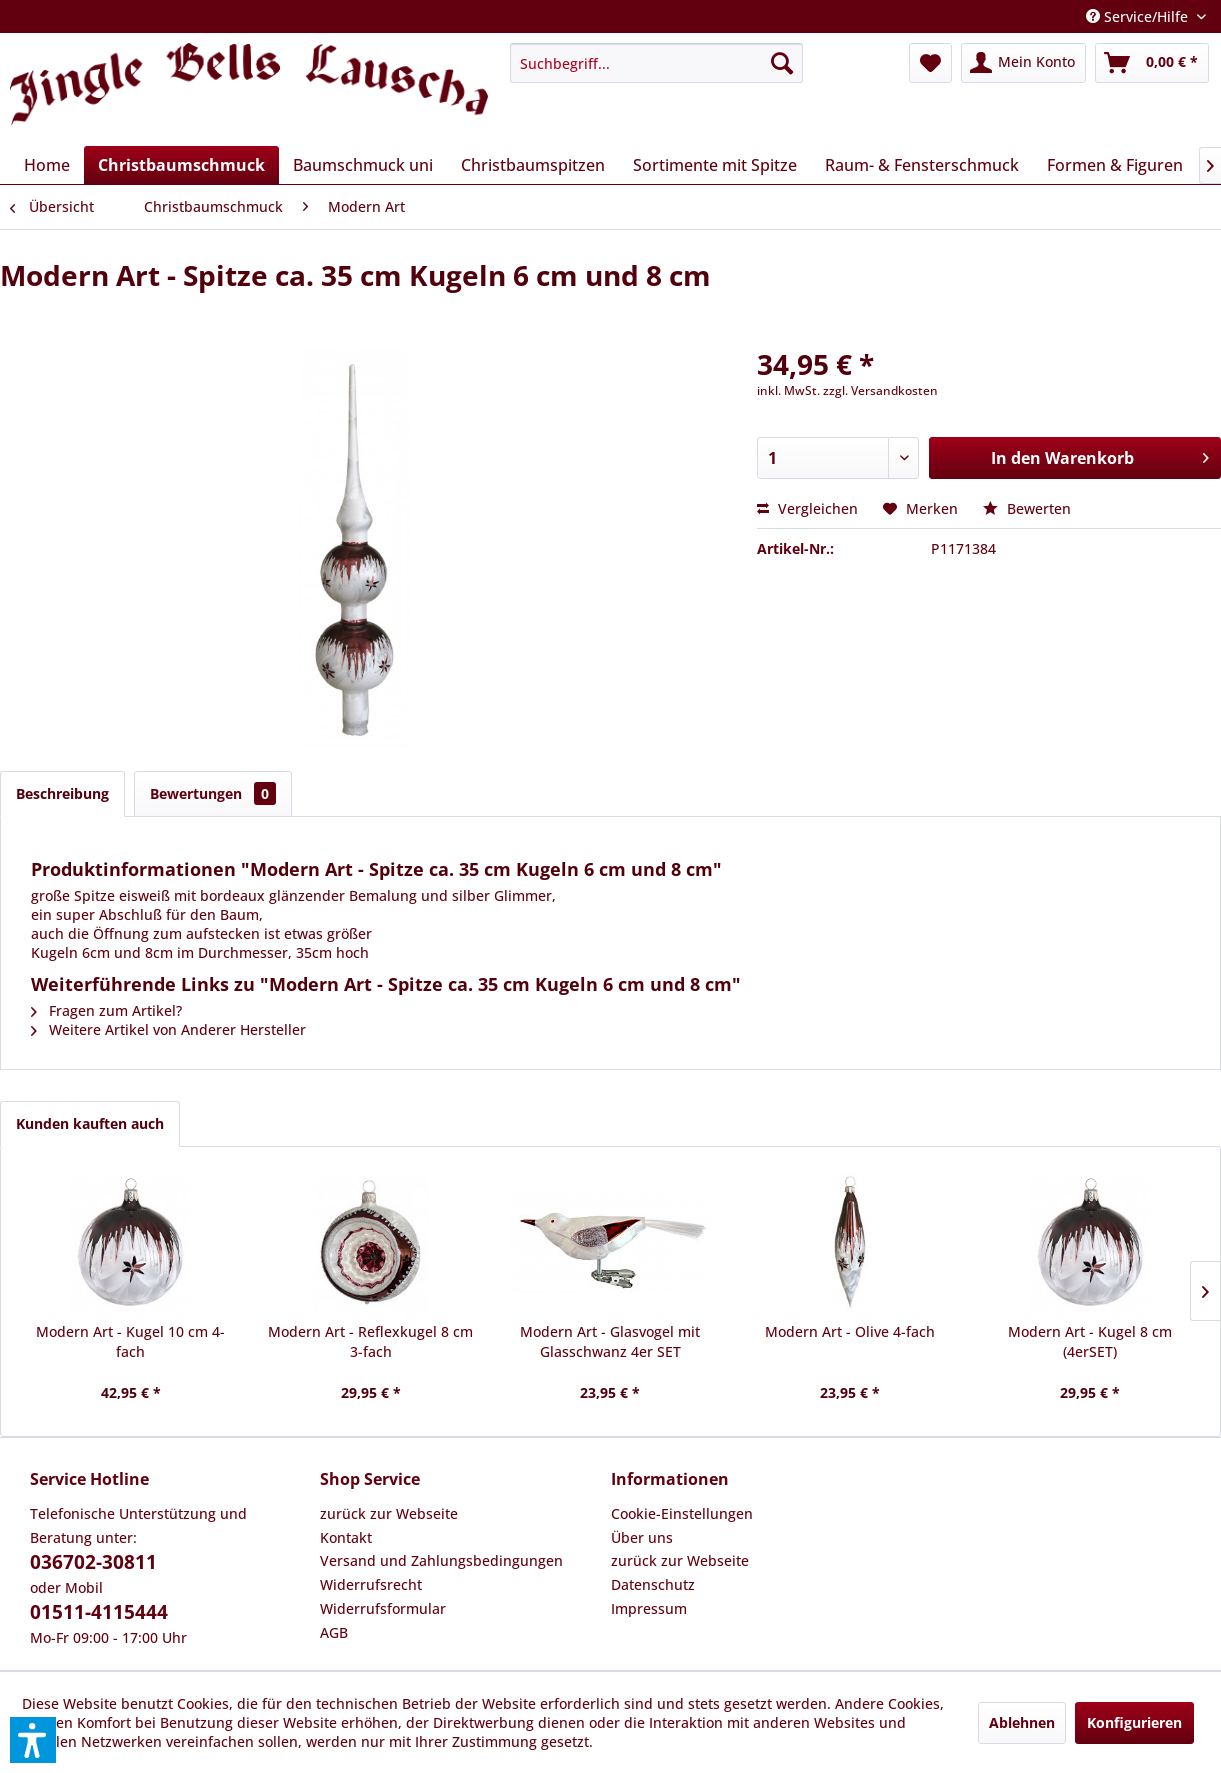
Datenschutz (653, 1584)
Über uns (642, 1537)
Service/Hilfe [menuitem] (1139, 16)
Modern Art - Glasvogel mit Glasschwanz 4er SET (610, 1341)
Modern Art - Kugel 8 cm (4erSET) (1090, 1341)
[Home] (47, 165)
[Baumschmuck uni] (363, 165)
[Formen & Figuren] (1115, 165)
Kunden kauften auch (90, 1123)
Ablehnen (1022, 1722)
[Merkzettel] (930, 63)
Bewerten (1027, 508)
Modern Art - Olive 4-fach (850, 1331)
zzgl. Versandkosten (880, 390)
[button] (33, 1740)
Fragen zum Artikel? (106, 1010)
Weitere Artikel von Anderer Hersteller (168, 1029)
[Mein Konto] (1023, 63)
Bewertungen (213, 793)
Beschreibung (62, 793)
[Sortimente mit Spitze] (715, 165)
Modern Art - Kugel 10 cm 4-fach (130, 1341)
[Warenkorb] (1152, 63)
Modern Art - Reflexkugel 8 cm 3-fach (370, 1341)
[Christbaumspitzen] (533, 165)
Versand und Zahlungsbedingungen (441, 1560)
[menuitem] (656, 63)
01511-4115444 (99, 1612)
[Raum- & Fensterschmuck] (922, 165)
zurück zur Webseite (389, 1513)
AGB (334, 1632)
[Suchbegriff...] (656, 63)
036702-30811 (93, 1562)
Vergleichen (807, 508)
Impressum (649, 1608)
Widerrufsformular (383, 1608)
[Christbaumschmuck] (181, 165)
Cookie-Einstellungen (682, 1513)
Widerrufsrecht (371, 1584)
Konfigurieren (1134, 1722)
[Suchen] (782, 63)
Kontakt (346, 1537)
